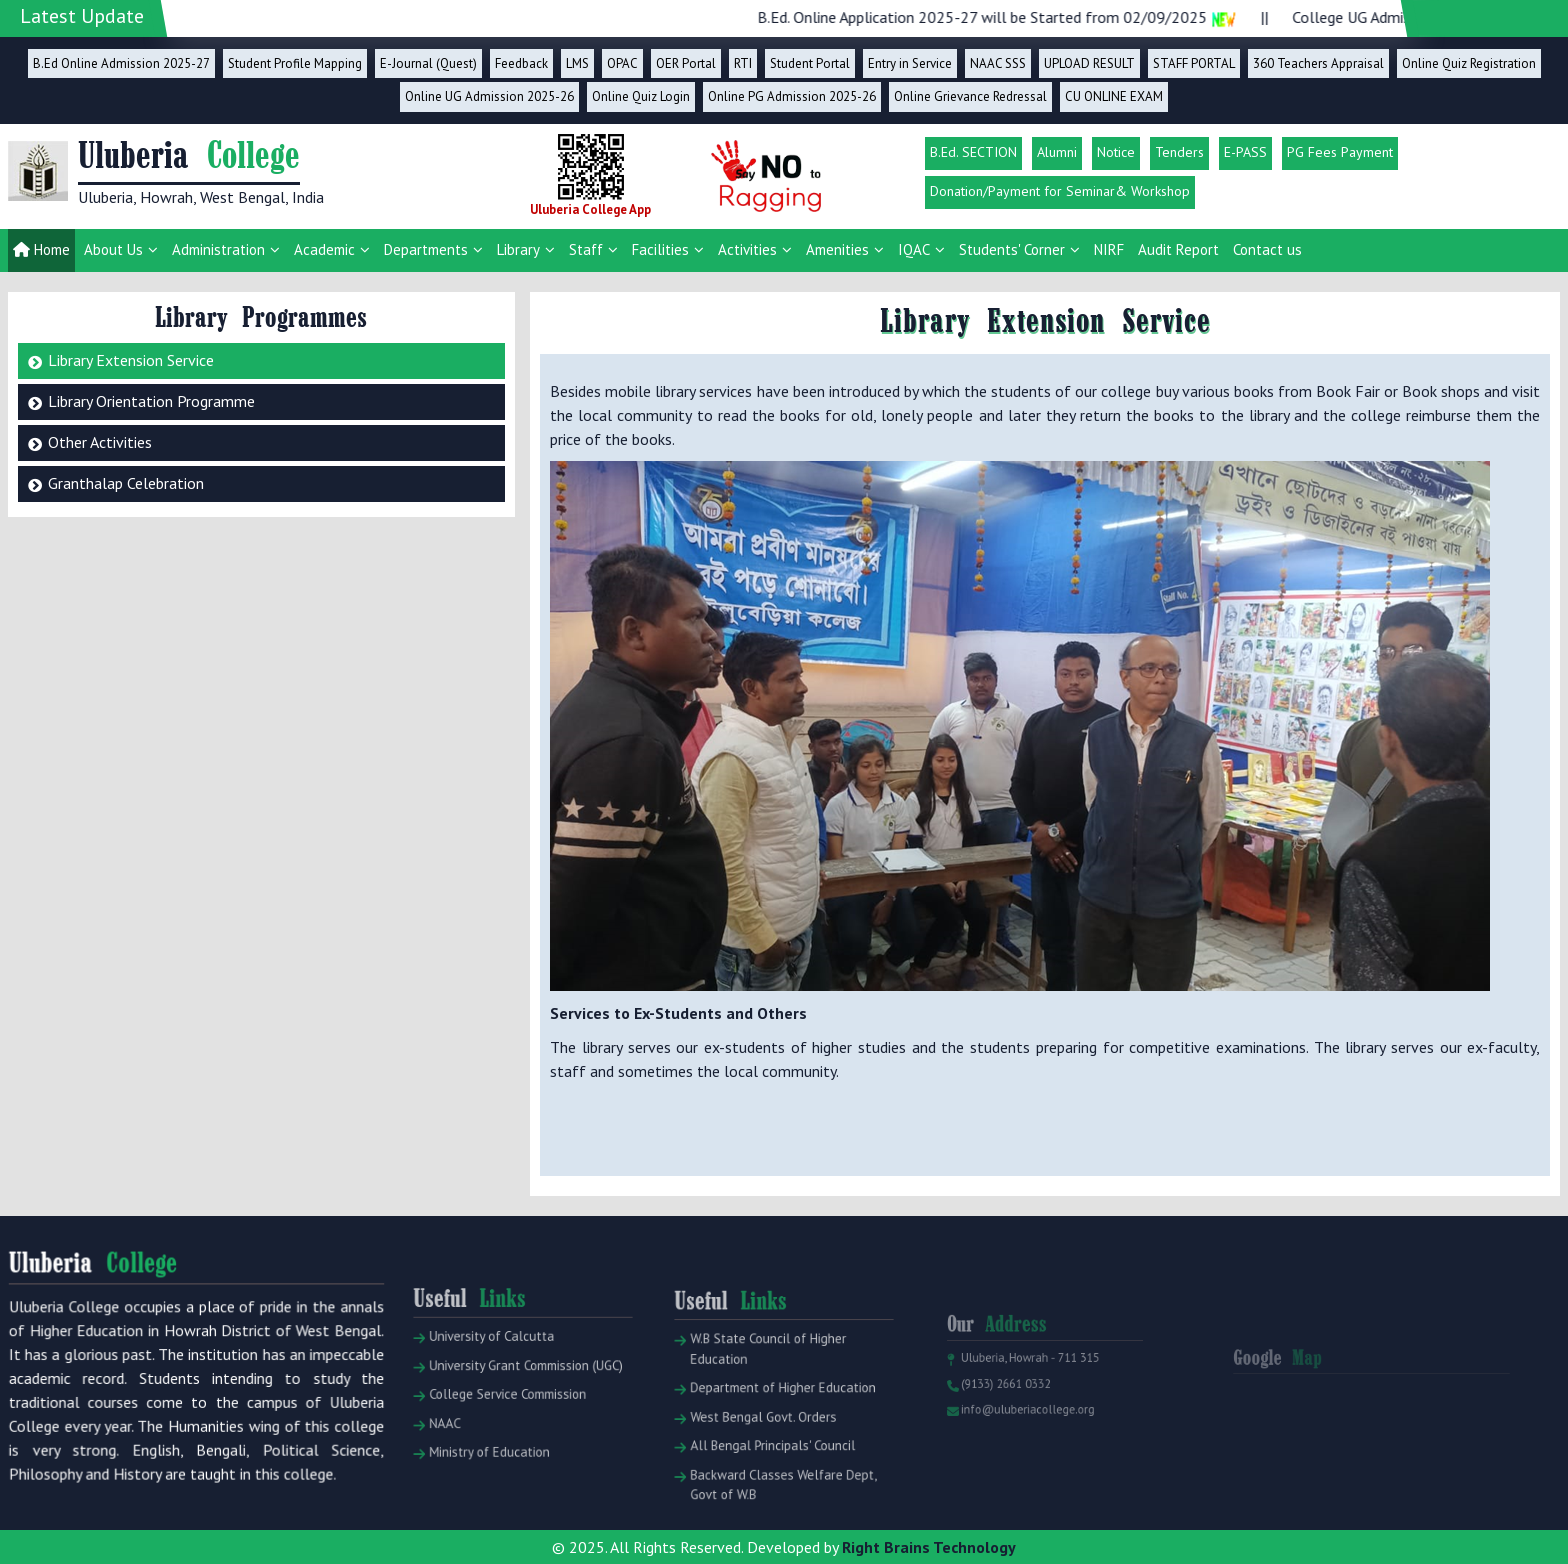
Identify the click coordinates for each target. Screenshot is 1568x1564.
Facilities (660, 249)
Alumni (1057, 152)
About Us (113, 249)
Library (518, 249)
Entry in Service (910, 63)
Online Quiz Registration (1469, 63)
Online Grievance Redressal (970, 96)
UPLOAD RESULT (1089, 63)
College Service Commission (503, 1423)
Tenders (1179, 152)
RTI (743, 63)
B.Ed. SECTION (973, 152)
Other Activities (100, 442)
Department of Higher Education (776, 1421)
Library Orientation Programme (151, 401)
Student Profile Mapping (295, 63)
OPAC (622, 63)
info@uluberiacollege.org (1024, 1431)
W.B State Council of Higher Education (763, 1388)
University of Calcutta (489, 1373)
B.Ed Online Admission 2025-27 (121, 63)
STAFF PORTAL (1194, 63)
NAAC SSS (998, 63)
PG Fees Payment (1340, 152)
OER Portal (686, 63)
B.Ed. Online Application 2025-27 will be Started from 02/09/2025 (1020, 17)
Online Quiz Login (641, 96)
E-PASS (1245, 152)
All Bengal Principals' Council (767, 1470)
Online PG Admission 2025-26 (792, 96)
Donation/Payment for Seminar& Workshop (1060, 191)
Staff (586, 249)
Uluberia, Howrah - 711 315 (1026, 1386)
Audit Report (1178, 249)
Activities (747, 249)
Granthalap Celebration (126, 483)
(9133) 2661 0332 (1005, 1409)
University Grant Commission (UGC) (518, 1398)
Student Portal (810, 63)
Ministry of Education (487, 1473)
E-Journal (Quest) (428, 63)
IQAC (914, 249)
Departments (426, 249)
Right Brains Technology (929, 1547)
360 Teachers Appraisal (1318, 63)
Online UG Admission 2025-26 (489, 96)
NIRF (1109, 249)
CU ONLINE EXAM (1114, 96)
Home (41, 249)
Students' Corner (1012, 249)
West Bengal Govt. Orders (759, 1445)
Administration (218, 249)
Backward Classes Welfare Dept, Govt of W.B (776, 1504)
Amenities (837, 249)
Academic (324, 249)
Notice (1116, 152)
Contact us (1267, 249)
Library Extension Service (131, 360)
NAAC (449, 1448)
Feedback (521, 63)
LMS (577, 63)
